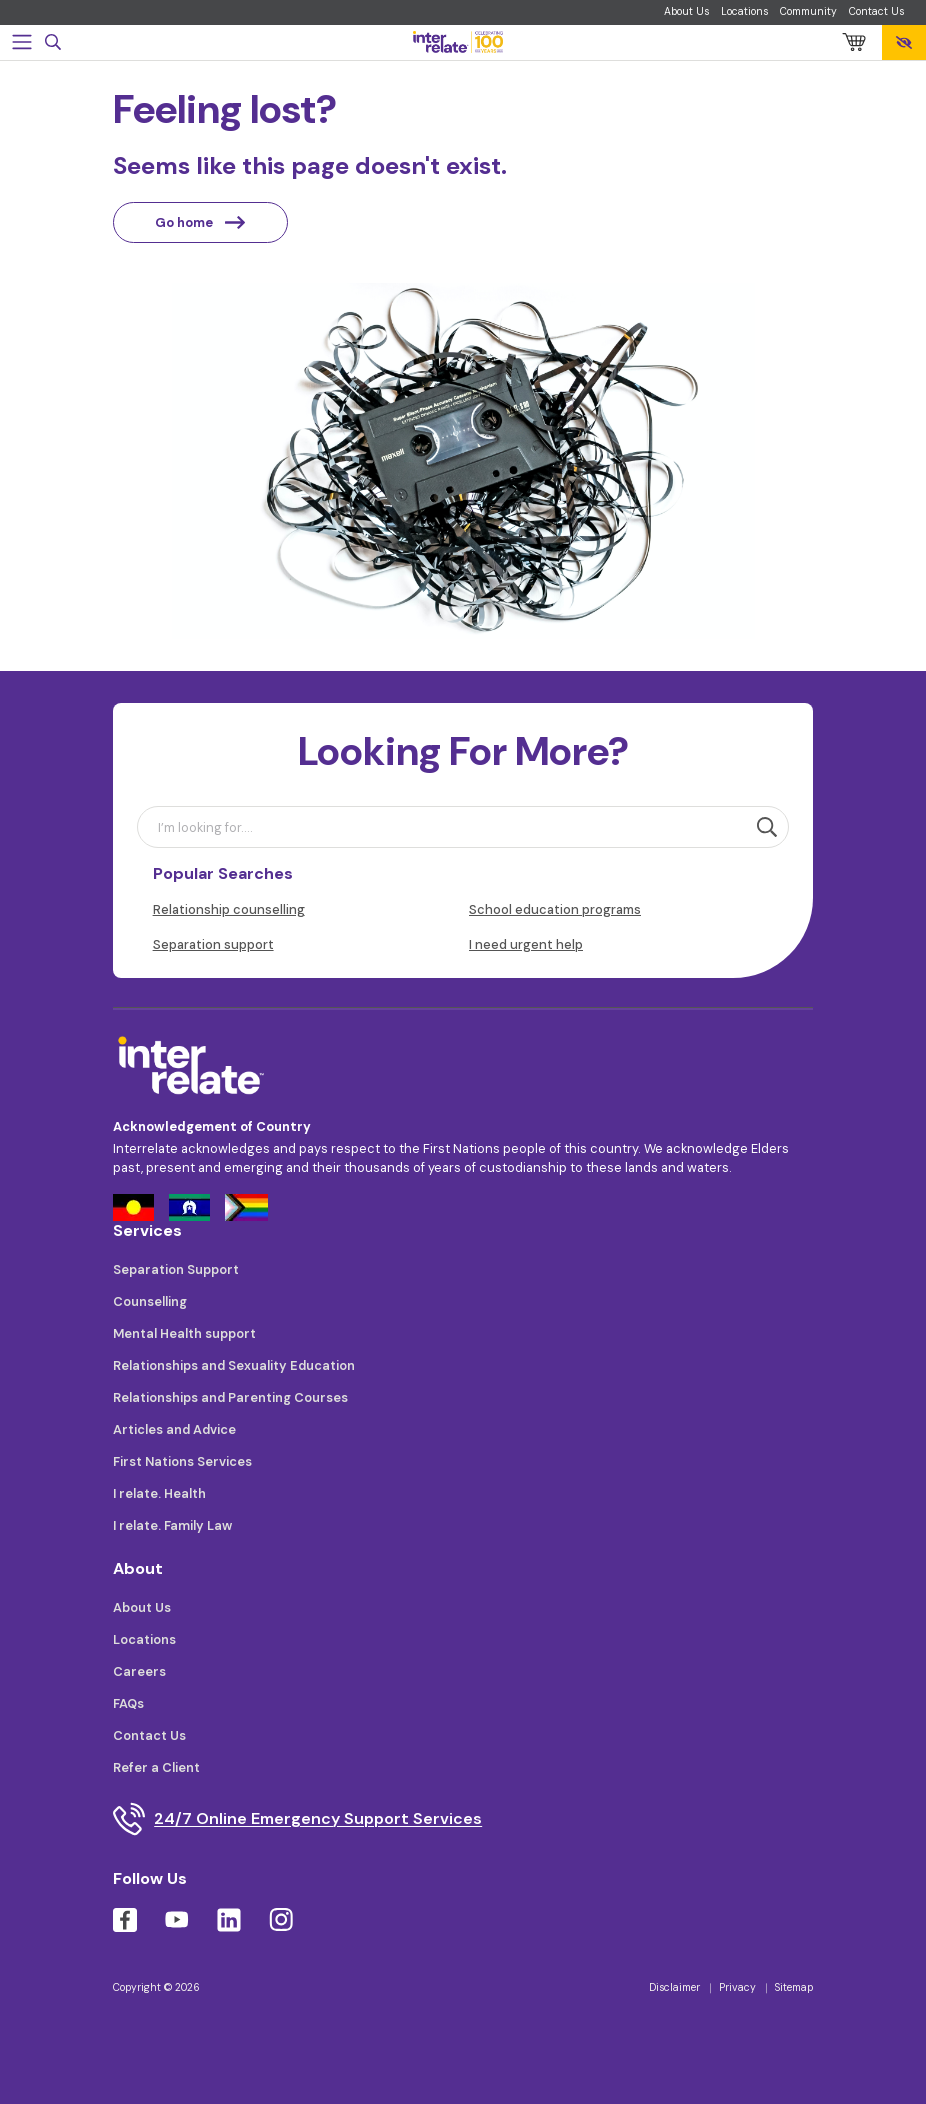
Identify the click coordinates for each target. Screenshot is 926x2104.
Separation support (213, 944)
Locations (744, 11)
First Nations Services (182, 1461)
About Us (686, 11)
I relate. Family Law (172, 1525)
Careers (139, 1671)
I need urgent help (526, 944)
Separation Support (176, 1269)
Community (808, 11)
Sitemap (794, 1987)
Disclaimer (674, 1987)
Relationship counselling (229, 909)
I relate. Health (159, 1493)
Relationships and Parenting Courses (230, 1397)
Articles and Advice (174, 1429)
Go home (200, 222)
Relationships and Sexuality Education (234, 1365)
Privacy (737, 1987)
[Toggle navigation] (22, 42)
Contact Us (876, 11)
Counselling (150, 1301)
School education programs (555, 909)
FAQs (128, 1703)
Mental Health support (184, 1333)
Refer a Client (156, 1767)
